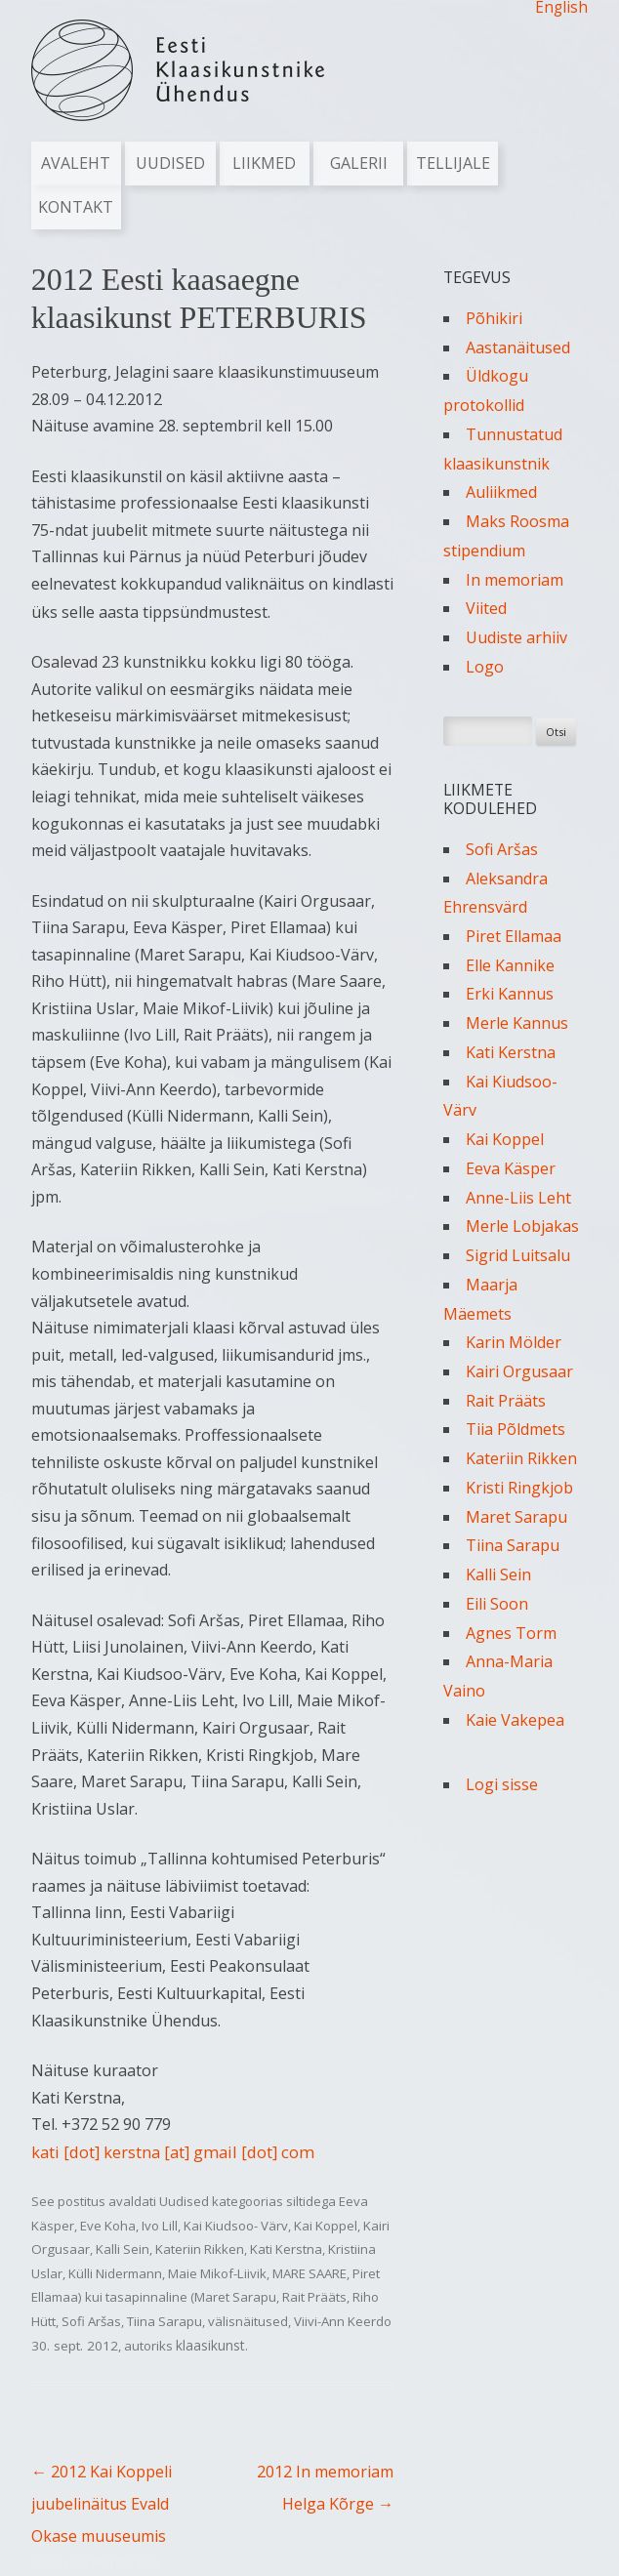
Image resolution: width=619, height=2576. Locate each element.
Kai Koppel (325, 2225)
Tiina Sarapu (164, 2321)
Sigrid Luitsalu (518, 1255)
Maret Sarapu (516, 1517)
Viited (486, 608)
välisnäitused (248, 2321)
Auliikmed (501, 492)
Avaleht (75, 163)
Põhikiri (494, 318)
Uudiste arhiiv (516, 637)
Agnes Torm (511, 1633)
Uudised (170, 163)
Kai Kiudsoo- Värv (236, 2225)
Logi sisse (502, 1784)
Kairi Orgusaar (519, 1371)
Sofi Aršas (91, 2321)
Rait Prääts (314, 2297)
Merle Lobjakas (522, 1226)
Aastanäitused (518, 347)
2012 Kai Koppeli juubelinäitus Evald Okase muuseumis (101, 2503)
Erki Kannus (510, 993)
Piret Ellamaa (513, 936)
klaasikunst (210, 2345)
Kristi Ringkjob (519, 1487)
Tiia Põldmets (515, 1429)
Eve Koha (108, 2225)
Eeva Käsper (511, 1168)
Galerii (359, 163)
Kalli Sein (122, 2249)
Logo (485, 666)
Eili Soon (497, 1604)
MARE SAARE (309, 2273)
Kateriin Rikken (199, 2249)
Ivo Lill (160, 2225)
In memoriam (514, 580)
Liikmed (264, 163)
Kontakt (75, 207)
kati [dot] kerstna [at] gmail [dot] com (172, 2152)
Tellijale (453, 163)
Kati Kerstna (286, 2249)
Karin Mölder (513, 1342)
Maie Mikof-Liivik (217, 2273)
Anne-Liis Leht (518, 1197)
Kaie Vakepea (515, 1720)
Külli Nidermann (115, 2273)
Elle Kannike (510, 965)
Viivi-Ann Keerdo (343, 2321)
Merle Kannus (517, 1023)
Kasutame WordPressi (94, 2563)
